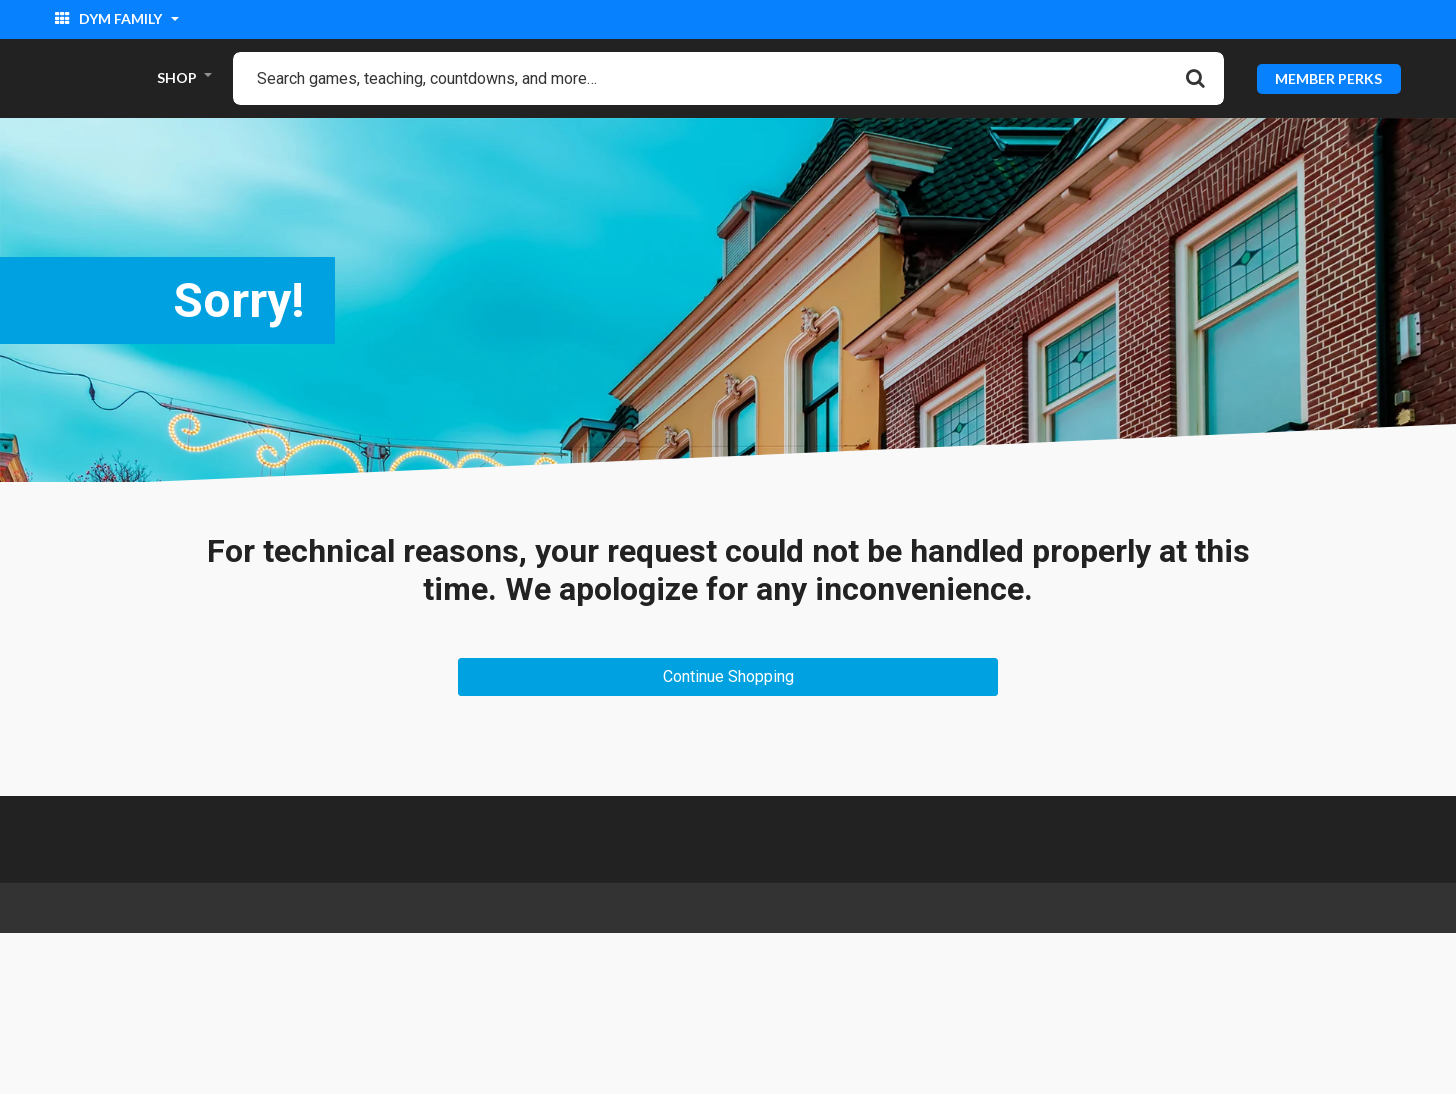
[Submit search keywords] (1195, 78)
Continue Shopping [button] (728, 676)
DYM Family (110, 18)
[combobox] (728, 78)
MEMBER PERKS (1328, 77)
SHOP (177, 77)
